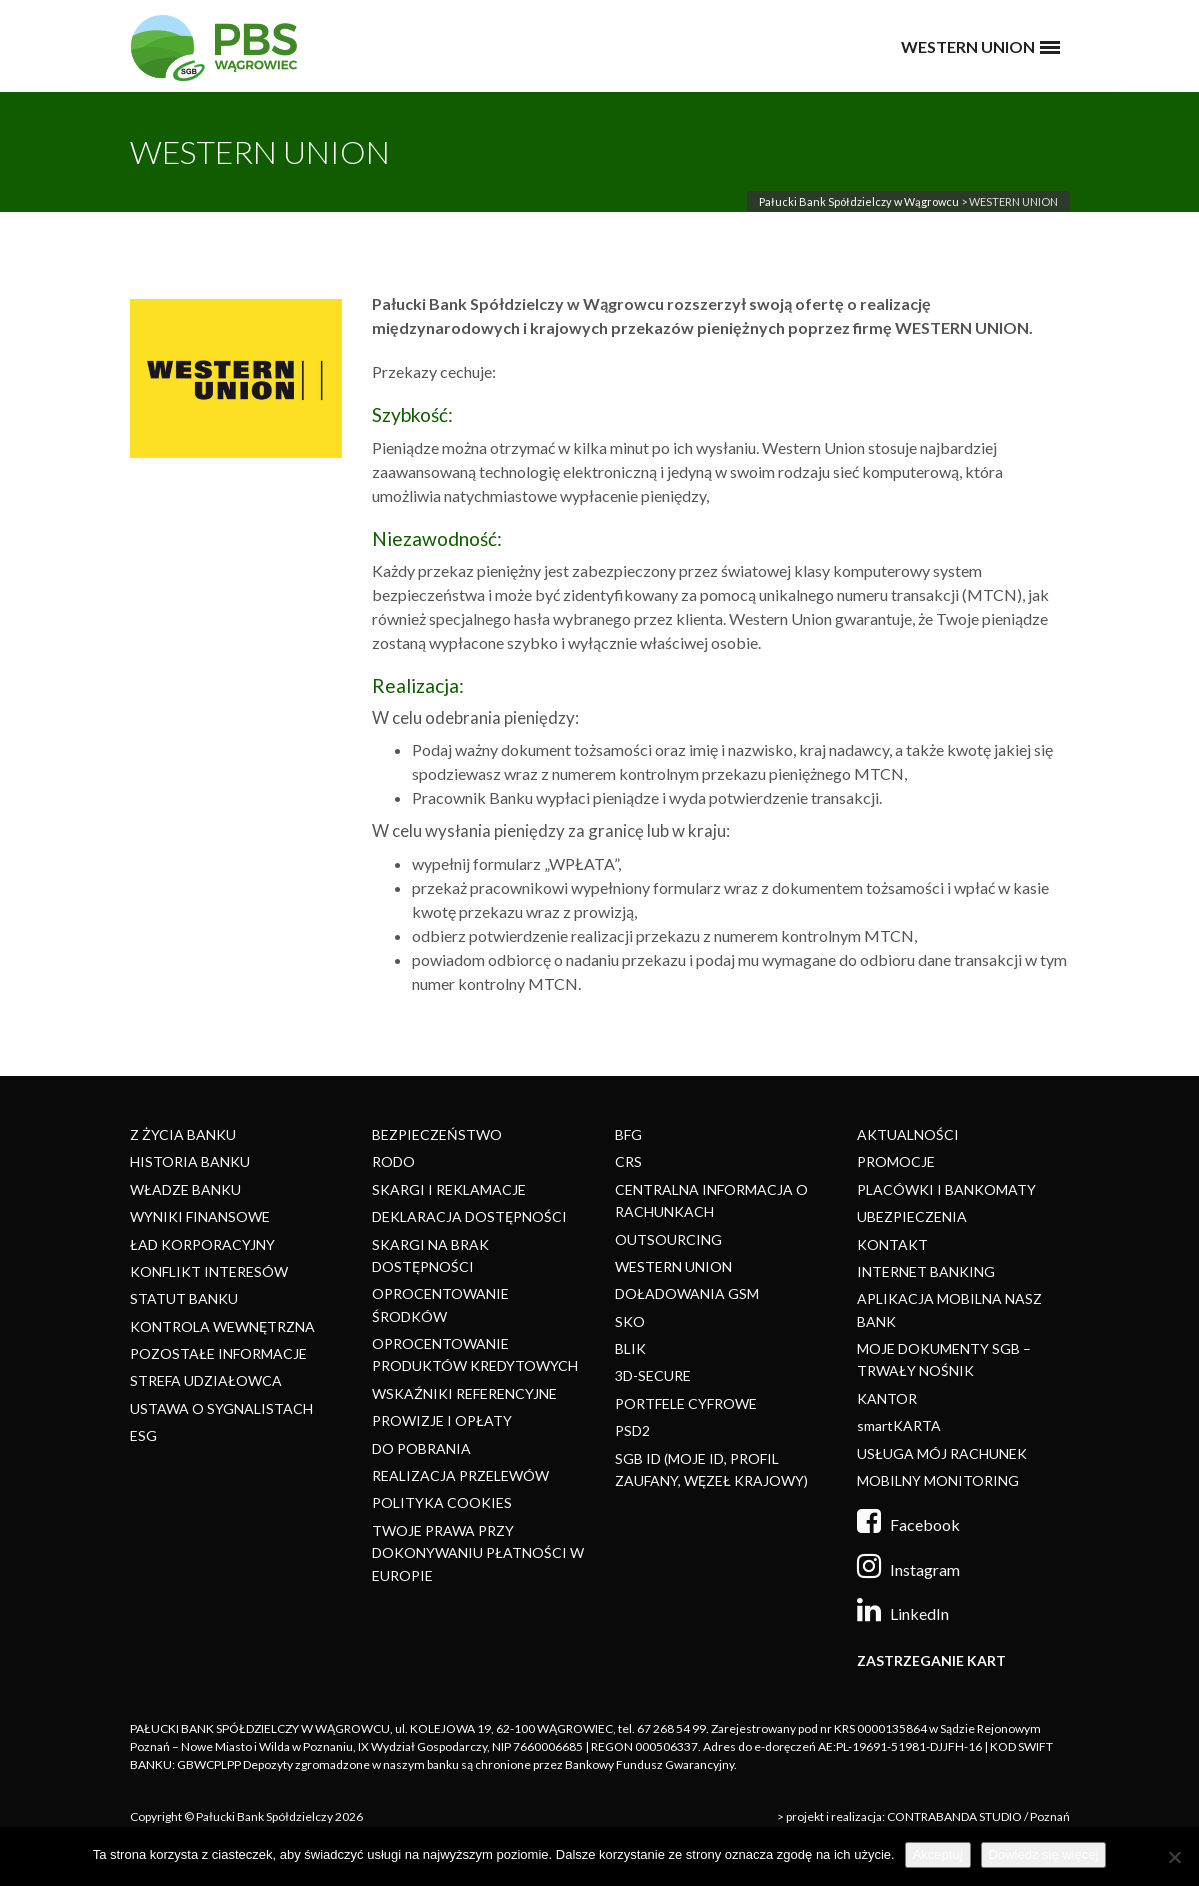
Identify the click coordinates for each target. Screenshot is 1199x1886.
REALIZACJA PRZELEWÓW (460, 1475)
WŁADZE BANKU (185, 1189)
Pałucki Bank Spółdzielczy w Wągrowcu (859, 201)
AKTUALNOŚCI (908, 1134)
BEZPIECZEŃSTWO (437, 1134)
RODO (393, 1161)
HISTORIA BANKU (190, 1161)
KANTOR (887, 1398)
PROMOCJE (896, 1161)
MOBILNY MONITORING (938, 1480)
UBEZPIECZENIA (912, 1216)
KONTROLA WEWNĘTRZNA (222, 1326)
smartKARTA (899, 1425)
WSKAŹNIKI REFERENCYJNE (464, 1393)
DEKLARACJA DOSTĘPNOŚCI (469, 1216)
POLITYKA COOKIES (442, 1502)
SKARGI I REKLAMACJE (449, 1189)
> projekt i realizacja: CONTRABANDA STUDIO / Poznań (923, 1816)
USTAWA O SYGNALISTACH (221, 1408)
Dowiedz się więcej (1044, 1854)
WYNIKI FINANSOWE (200, 1216)
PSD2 (632, 1430)
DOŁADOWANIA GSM (687, 1293)
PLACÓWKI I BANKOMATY (946, 1189)
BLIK (630, 1348)
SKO (630, 1321)
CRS (628, 1161)
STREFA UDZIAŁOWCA (206, 1380)
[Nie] (1174, 1857)
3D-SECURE (653, 1375)
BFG (628, 1134)
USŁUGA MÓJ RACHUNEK (942, 1453)
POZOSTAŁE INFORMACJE (218, 1353)
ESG (143, 1435)
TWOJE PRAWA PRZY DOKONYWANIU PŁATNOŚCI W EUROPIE (478, 1553)
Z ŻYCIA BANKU (183, 1134)
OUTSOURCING (668, 1239)
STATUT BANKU (184, 1298)
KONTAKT (892, 1244)
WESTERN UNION (673, 1266)
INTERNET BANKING (926, 1271)
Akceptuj (938, 1854)
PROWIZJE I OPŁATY (442, 1420)
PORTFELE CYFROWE (686, 1403)
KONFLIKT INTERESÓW (209, 1271)
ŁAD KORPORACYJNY (202, 1244)
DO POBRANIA (421, 1448)
